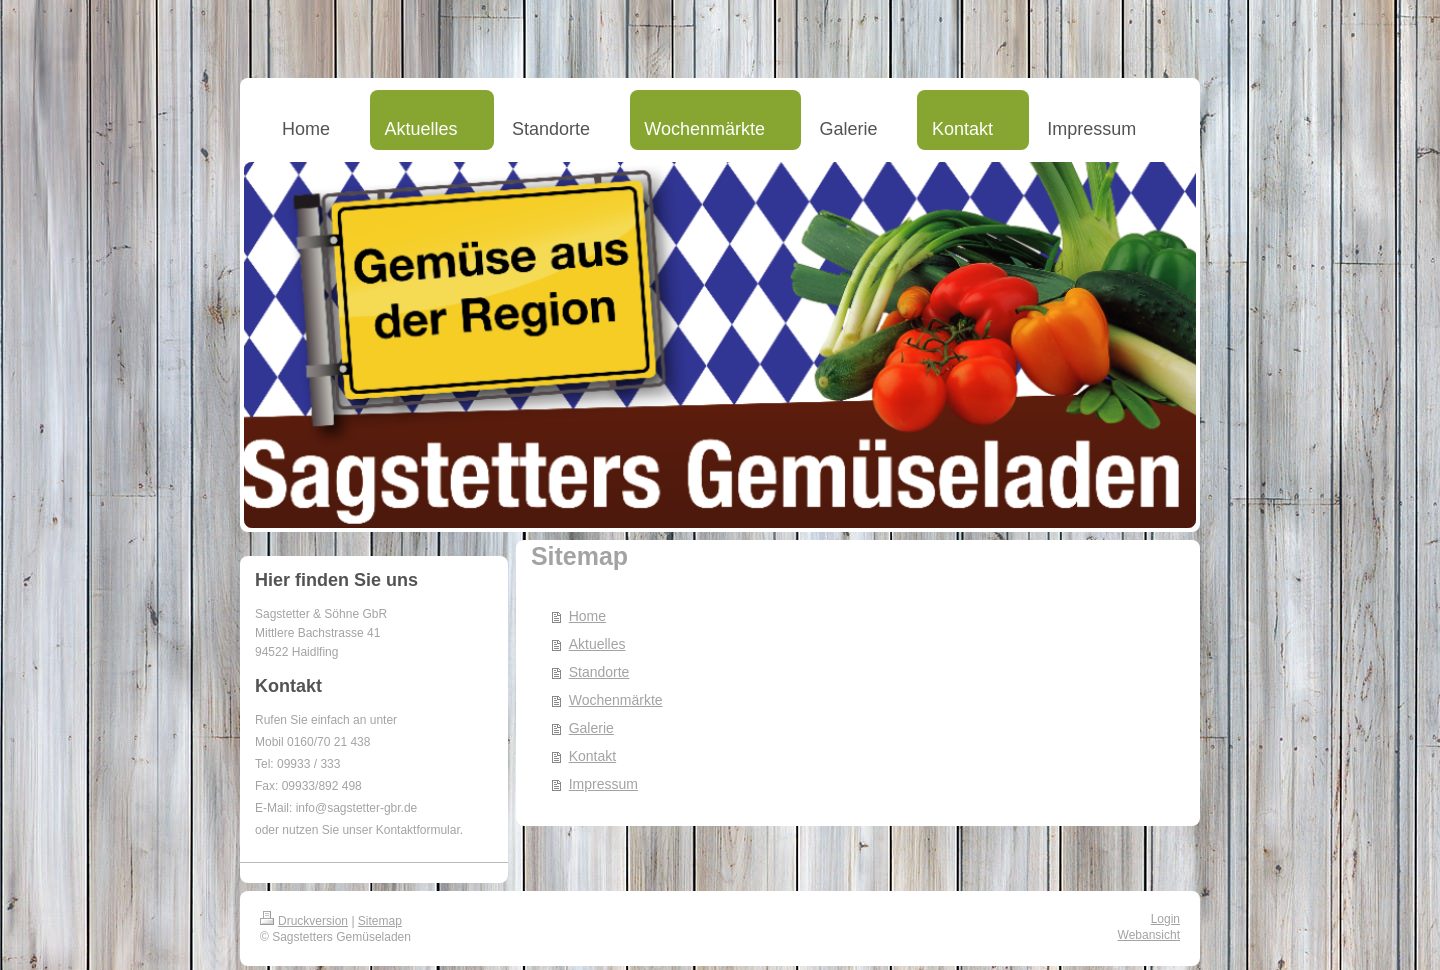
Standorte (599, 672)
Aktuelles (597, 644)
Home (587, 616)
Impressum (603, 784)
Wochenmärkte (616, 700)
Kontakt (592, 756)
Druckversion (304, 921)
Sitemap (380, 921)
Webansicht (1149, 935)
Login (1165, 919)
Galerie (591, 728)
